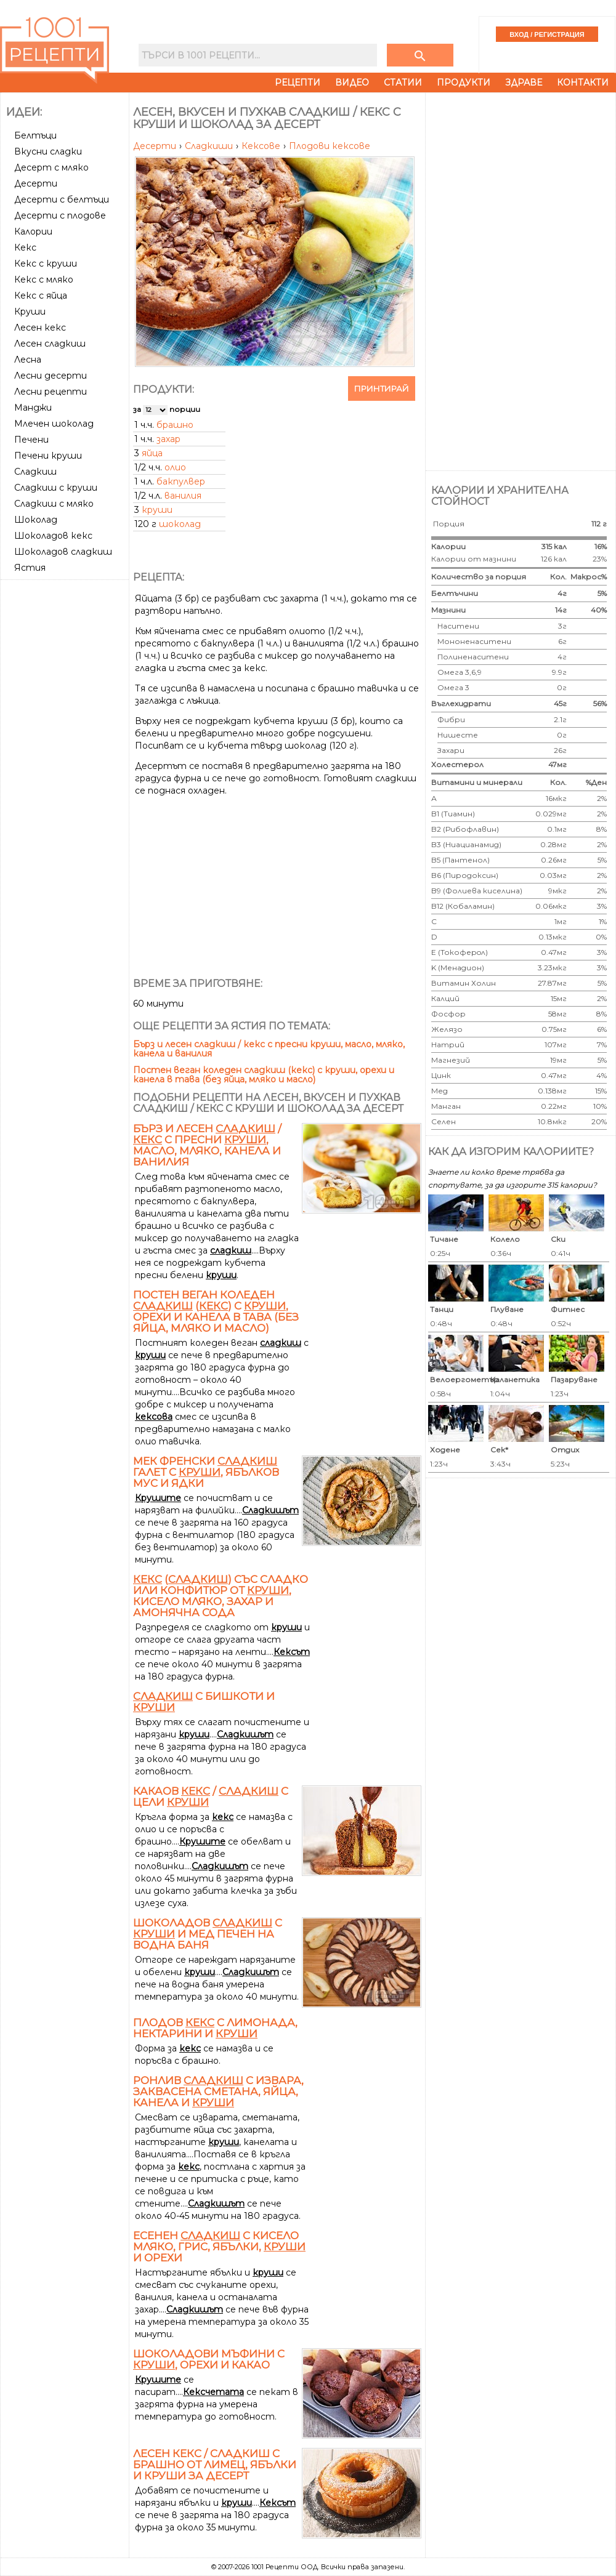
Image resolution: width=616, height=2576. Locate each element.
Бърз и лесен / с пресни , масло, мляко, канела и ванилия (207, 1145)
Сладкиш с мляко (54, 503)
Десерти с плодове (60, 215)
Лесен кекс (40, 327)
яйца (152, 453)
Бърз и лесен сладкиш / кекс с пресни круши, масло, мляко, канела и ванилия (269, 1049)
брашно (174, 424)
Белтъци (35, 135)
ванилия (182, 495)
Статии (403, 82)
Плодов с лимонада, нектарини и (215, 2028)
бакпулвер (180, 481)
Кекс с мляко (43, 279)
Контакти (583, 82)
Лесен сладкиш (50, 343)
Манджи (33, 407)
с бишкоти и (204, 1701)
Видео (352, 82)
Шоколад (35, 519)
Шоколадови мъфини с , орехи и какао (209, 2359)
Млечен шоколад (54, 423)
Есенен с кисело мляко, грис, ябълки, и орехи (219, 2246)
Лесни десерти (50, 375)
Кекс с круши (45, 263)
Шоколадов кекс (53, 535)
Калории (33, 231)
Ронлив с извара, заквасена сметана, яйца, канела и (218, 2091)
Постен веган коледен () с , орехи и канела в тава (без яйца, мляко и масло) (216, 1311)
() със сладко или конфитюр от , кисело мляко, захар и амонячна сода (220, 1596)
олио (175, 467)
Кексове (262, 145)
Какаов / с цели (210, 1796)
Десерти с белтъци (61, 199)
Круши (30, 311)
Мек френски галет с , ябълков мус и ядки (206, 1472)
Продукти (463, 82)
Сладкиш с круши (55, 487)
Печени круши (48, 455)
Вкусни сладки (48, 151)
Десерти (35, 183)
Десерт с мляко (51, 167)
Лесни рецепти (50, 391)
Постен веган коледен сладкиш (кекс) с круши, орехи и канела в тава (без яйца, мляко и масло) (263, 1075)
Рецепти (297, 82)
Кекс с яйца (40, 295)
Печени (31, 439)
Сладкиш (35, 471)
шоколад (180, 523)
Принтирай (381, 388)
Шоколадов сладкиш (63, 551)
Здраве (523, 82)
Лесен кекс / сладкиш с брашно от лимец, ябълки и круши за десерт (214, 2464)
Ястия (30, 567)
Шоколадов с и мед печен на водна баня (207, 1934)
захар (168, 439)
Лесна (27, 359)
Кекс (25, 247)
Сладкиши (210, 145)
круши (157, 509)
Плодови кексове (329, 145)
